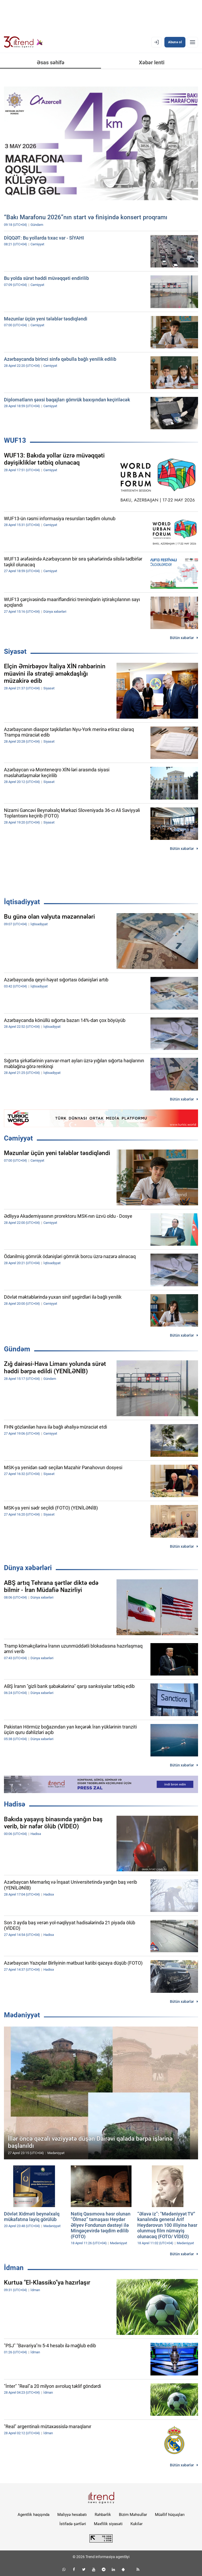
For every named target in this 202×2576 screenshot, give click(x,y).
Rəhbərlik (103, 2514)
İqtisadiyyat (22, 902)
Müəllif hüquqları (170, 2514)
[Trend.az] (23, 42)
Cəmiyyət (18, 1138)
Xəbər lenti (151, 62)
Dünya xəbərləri (28, 1568)
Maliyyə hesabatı (72, 2514)
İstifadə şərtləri (72, 2523)
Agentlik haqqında (33, 2514)
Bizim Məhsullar (133, 2514)
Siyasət (15, 651)
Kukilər (136, 2523)
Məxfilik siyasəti (108, 2523)
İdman (14, 2268)
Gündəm (17, 1349)
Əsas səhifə (50, 62)
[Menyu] (192, 42)
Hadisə (14, 1804)
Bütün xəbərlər (182, 638)
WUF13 (15, 440)
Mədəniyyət (22, 2015)
